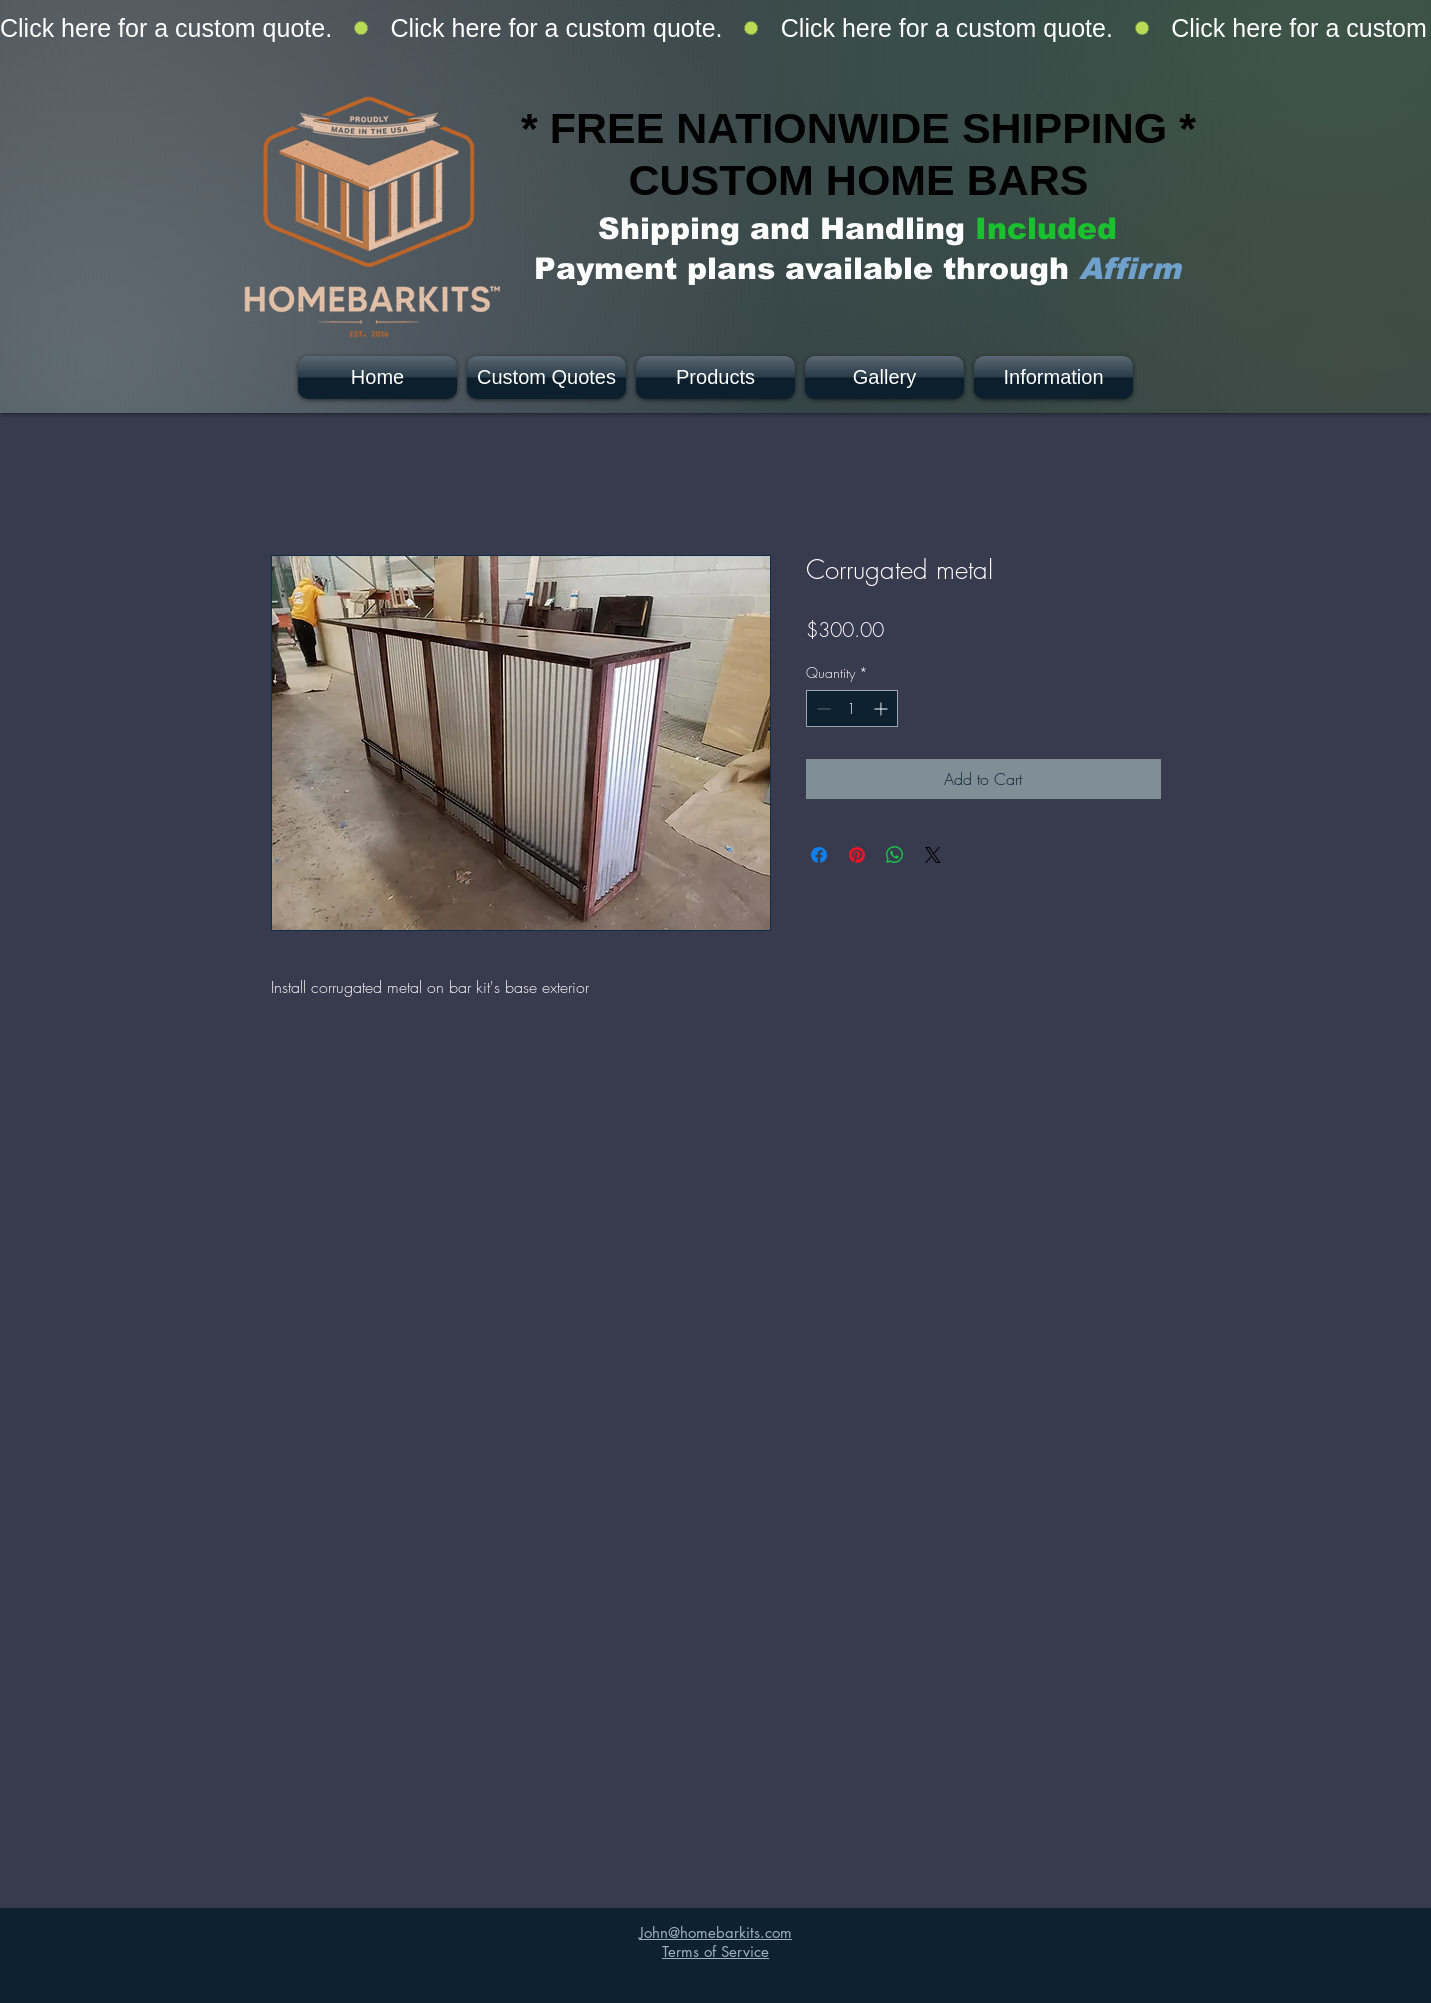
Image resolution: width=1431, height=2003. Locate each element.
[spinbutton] (852, 708)
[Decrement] (821, 708)
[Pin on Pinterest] (857, 855)
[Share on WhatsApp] (895, 855)
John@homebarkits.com (715, 1932)
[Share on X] (933, 855)
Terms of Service (715, 1951)
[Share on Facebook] (819, 855)
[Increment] (882, 708)
